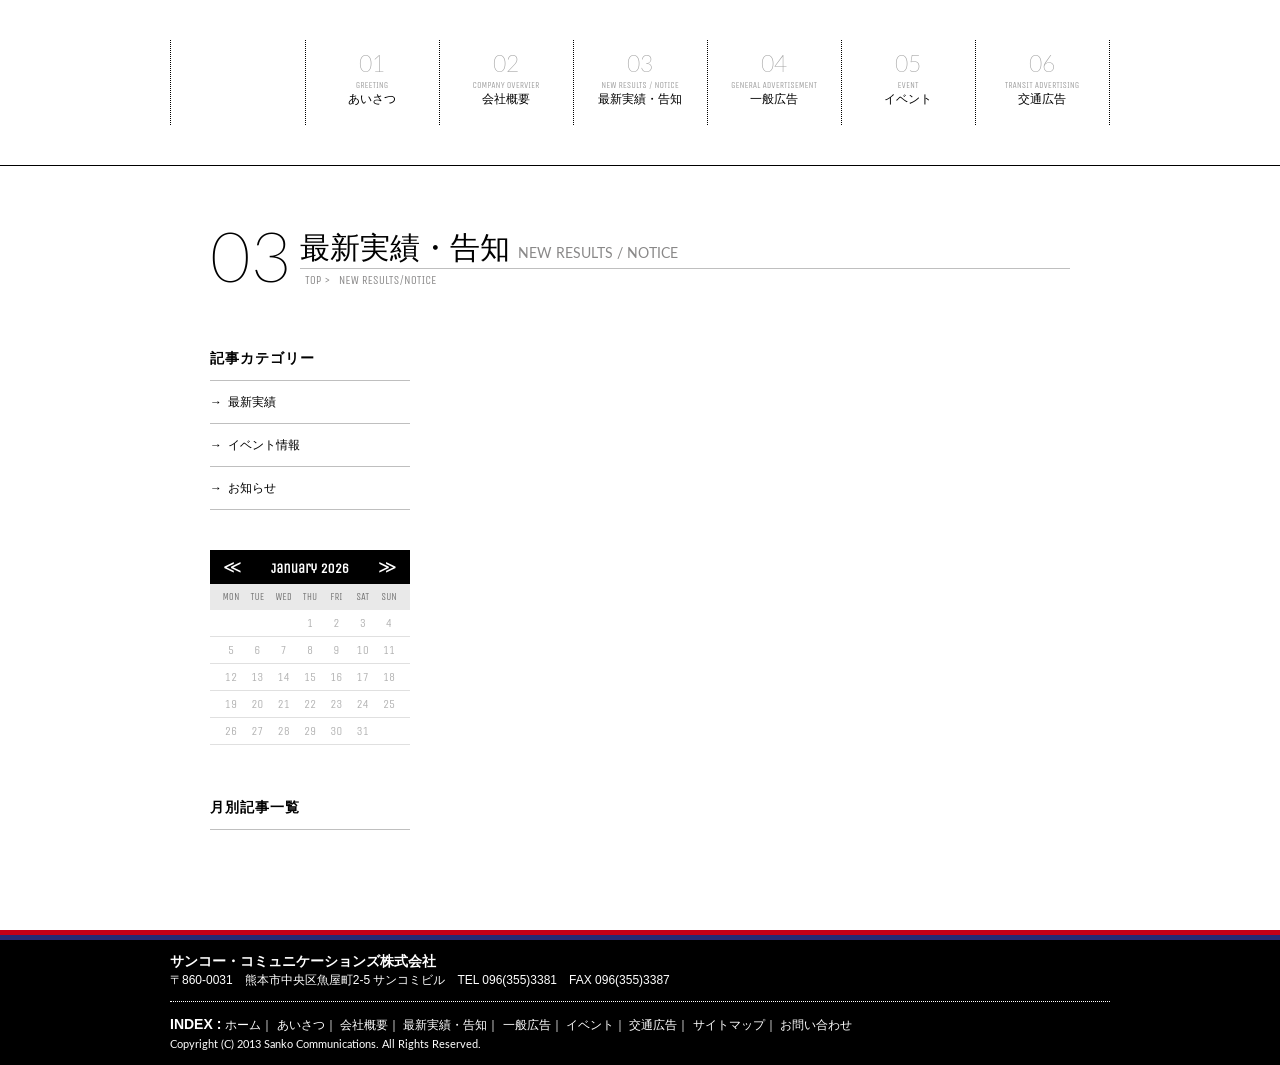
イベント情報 (264, 445)
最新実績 (252, 402)
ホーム (243, 1025)
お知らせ (252, 488)
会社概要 (506, 73)
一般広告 (774, 73)
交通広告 (1042, 73)
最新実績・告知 (640, 73)
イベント (908, 73)
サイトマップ (729, 1025)
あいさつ (372, 73)
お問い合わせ (816, 1025)
